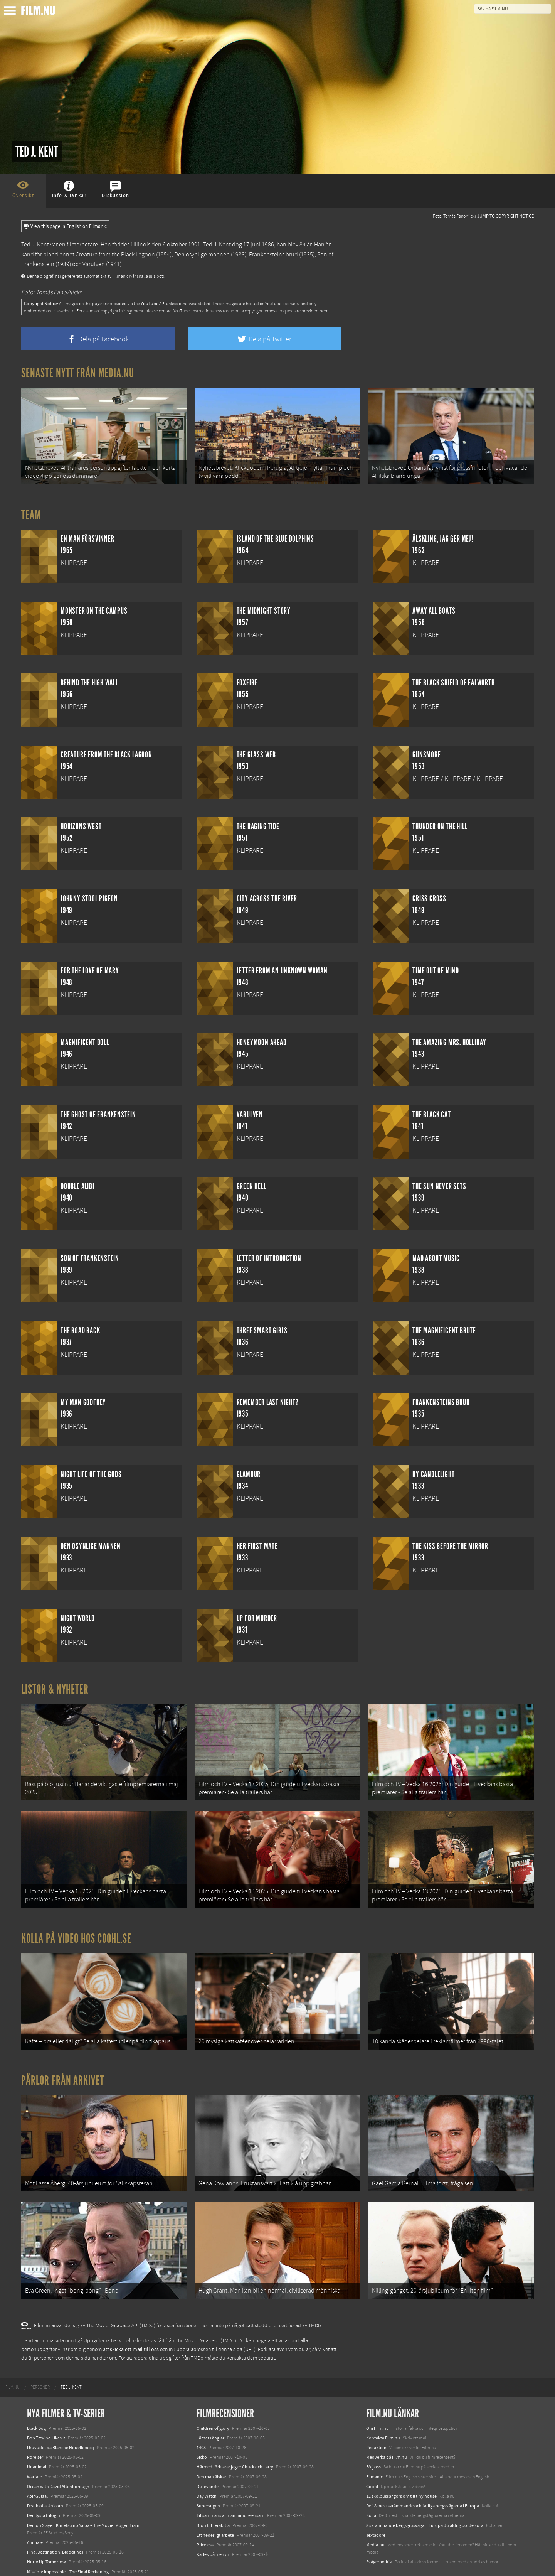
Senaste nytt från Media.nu (77, 373)
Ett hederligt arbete (215, 2506)
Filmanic (374, 2448)
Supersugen (208, 2477)
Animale (35, 2513)
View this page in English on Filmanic (65, 226)
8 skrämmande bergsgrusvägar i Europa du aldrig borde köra (424, 2496)
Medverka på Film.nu (386, 2428)
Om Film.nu (377, 2399)
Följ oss (373, 2438)
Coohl (372, 2457)
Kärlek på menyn (213, 2525)
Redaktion (376, 2418)
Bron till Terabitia (213, 2496)
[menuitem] (12, 2358)
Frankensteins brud (273, 254)
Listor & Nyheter (55, 1684)
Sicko (202, 2428)
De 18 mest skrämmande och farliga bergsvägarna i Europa (422, 2477)
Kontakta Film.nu (383, 2409)
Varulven (93, 264)
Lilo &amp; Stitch (43, 2552)
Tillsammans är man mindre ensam (230, 2487)
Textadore (375, 2506)
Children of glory (213, 2399)
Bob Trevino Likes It (46, 2409)
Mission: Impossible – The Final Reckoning (68, 2543)
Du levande (208, 2457)
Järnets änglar (210, 2409)
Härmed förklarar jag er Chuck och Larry (235, 2438)
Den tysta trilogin (43, 2487)
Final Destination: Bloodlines (55, 2523)
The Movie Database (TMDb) (205, 2312)
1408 (201, 2418)
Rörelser (35, 2428)
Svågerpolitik (379, 2533)
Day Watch (207, 2467)
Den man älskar (211, 2448)
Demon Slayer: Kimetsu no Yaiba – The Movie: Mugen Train (83, 2496)
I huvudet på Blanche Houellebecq (60, 2418)
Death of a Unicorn (45, 2477)
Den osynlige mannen (202, 254)
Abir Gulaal (37, 2467)
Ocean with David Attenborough (58, 2457)
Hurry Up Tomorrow (46, 2533)
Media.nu (375, 2516)
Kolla (371, 2487)
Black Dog (36, 2399)
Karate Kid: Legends (46, 2562)
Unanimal (36, 2438)
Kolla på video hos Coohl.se (76, 1924)
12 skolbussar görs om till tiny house (401, 2467)
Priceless (205, 2516)
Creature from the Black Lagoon (115, 254)
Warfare (34, 2448)
